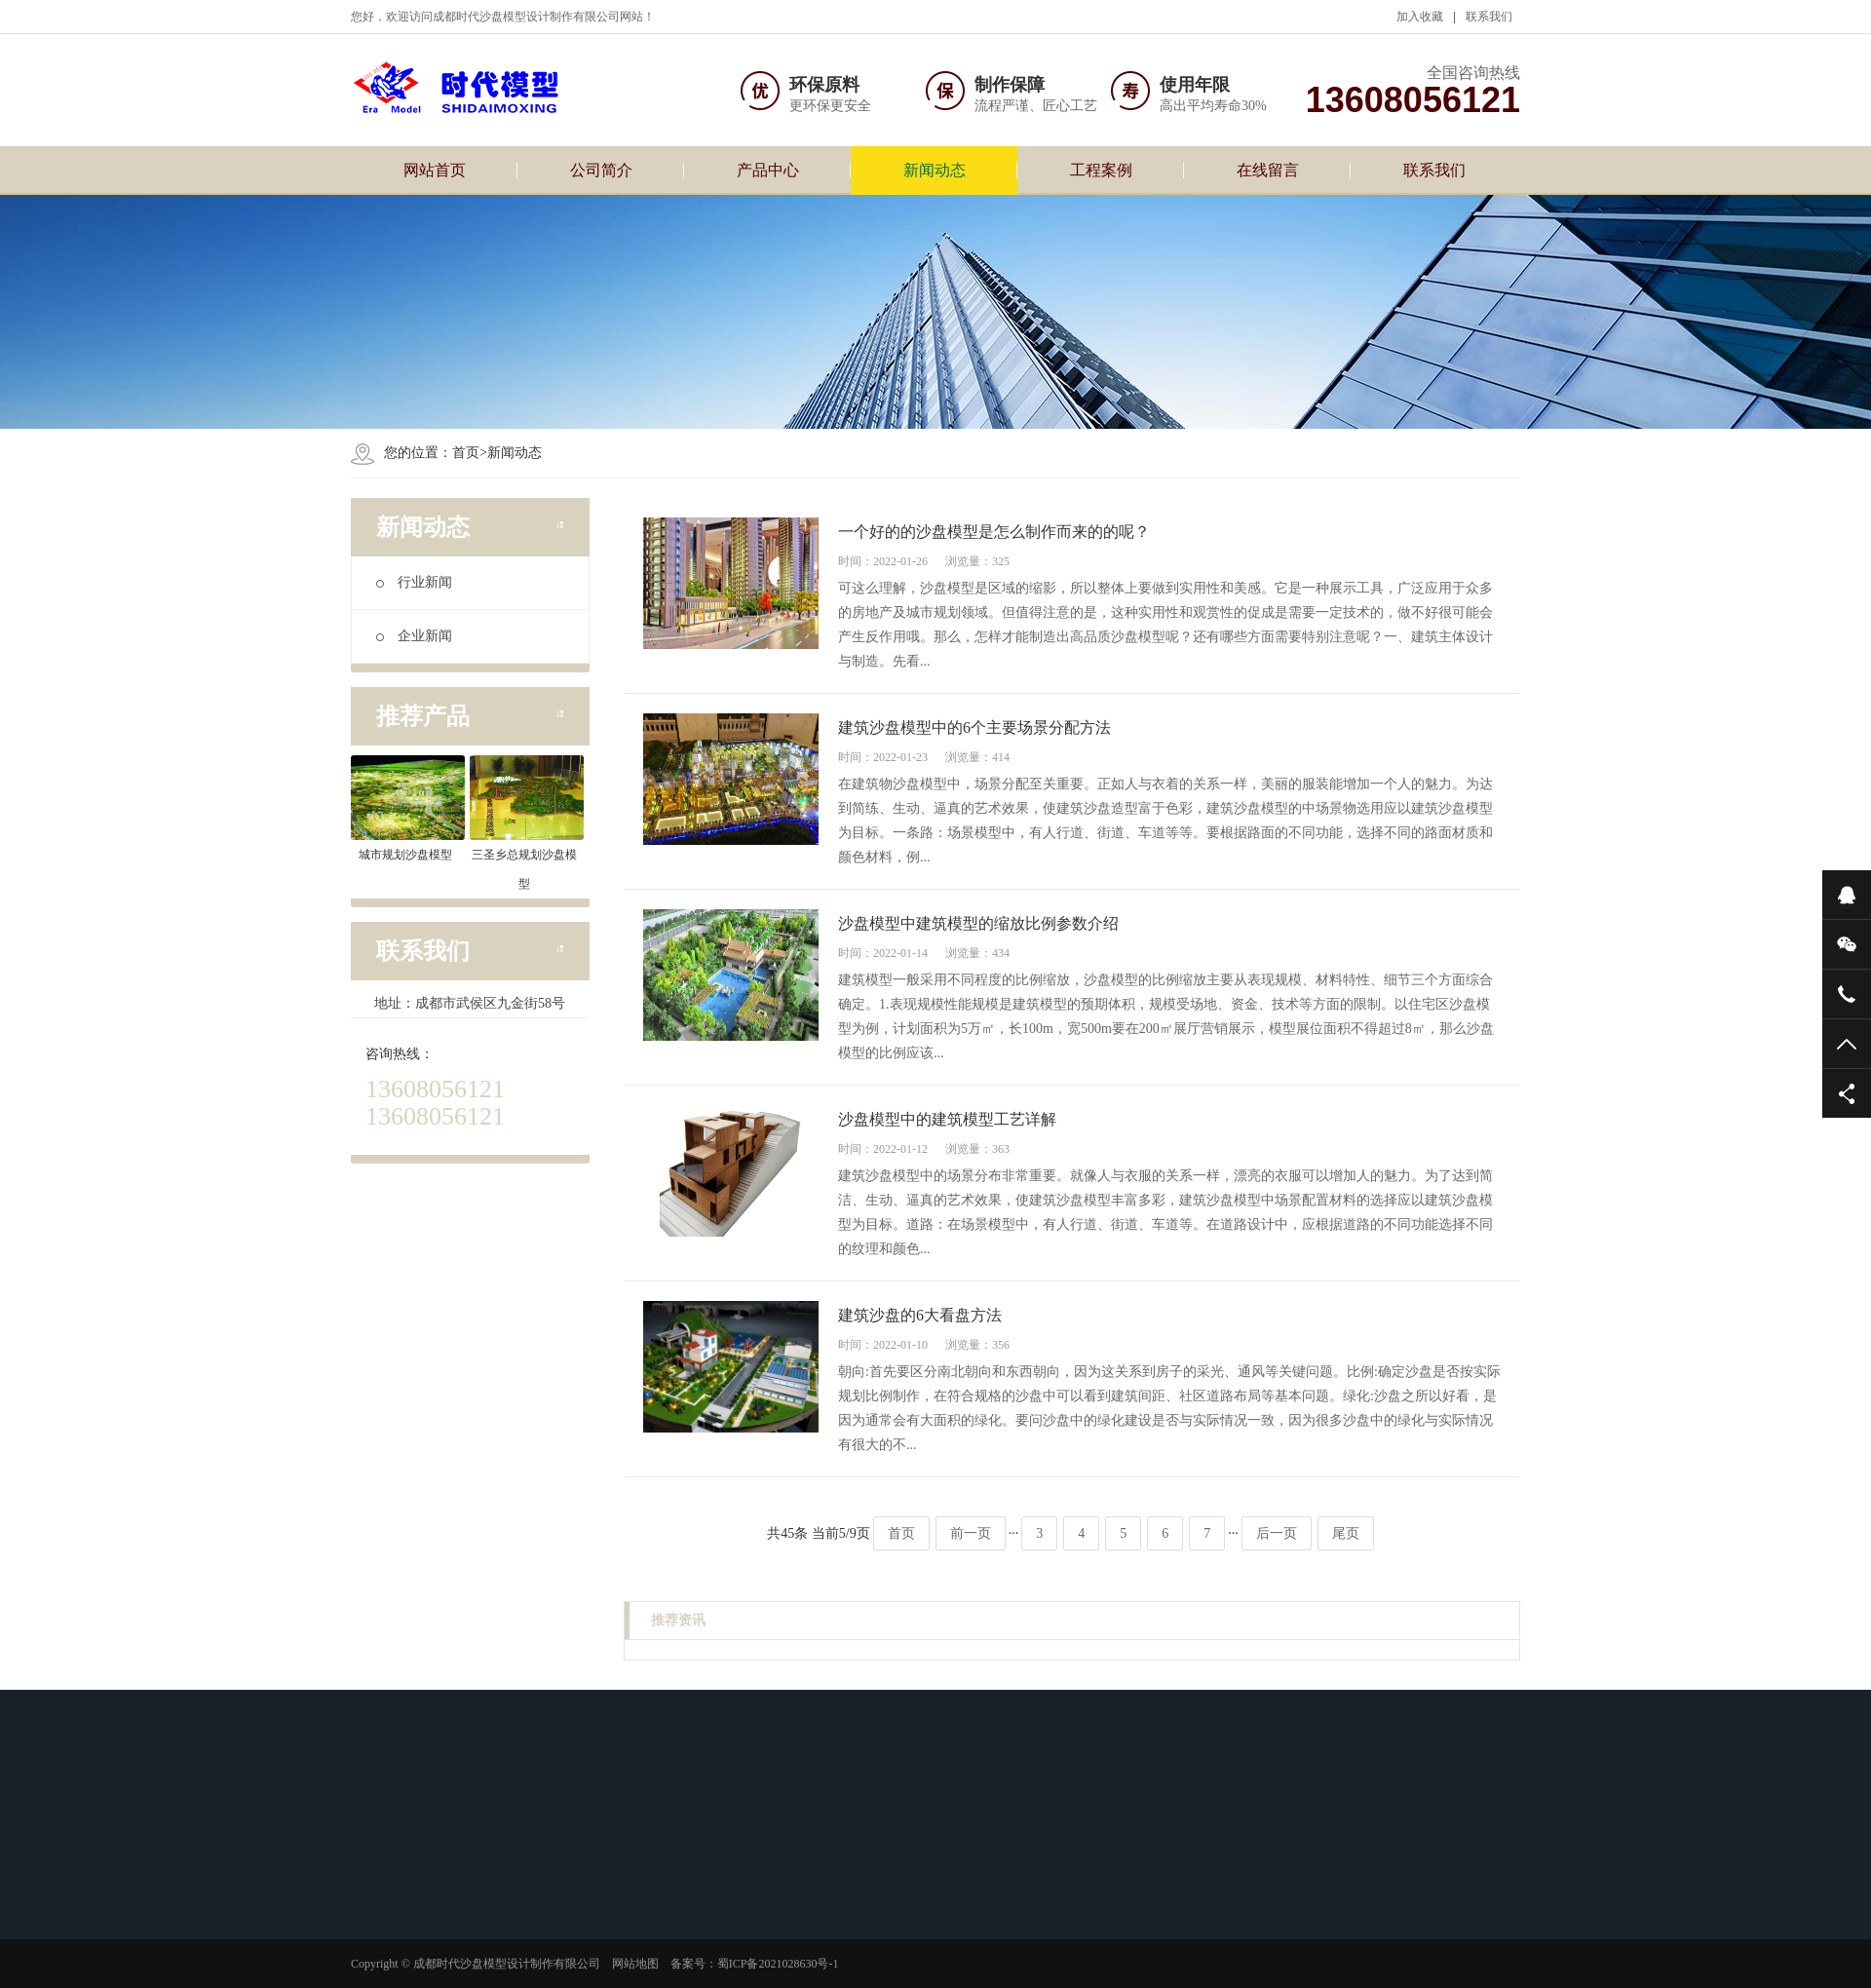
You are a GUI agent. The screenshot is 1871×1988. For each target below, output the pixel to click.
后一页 (1276, 1533)
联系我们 (1489, 16)
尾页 (1345, 1533)
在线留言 (1268, 170)
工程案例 (1101, 170)
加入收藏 (1419, 16)
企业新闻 (414, 636)
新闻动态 (934, 170)
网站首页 (434, 170)
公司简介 (601, 170)
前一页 (970, 1533)
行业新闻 (414, 582)
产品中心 (768, 170)
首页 (465, 452)
